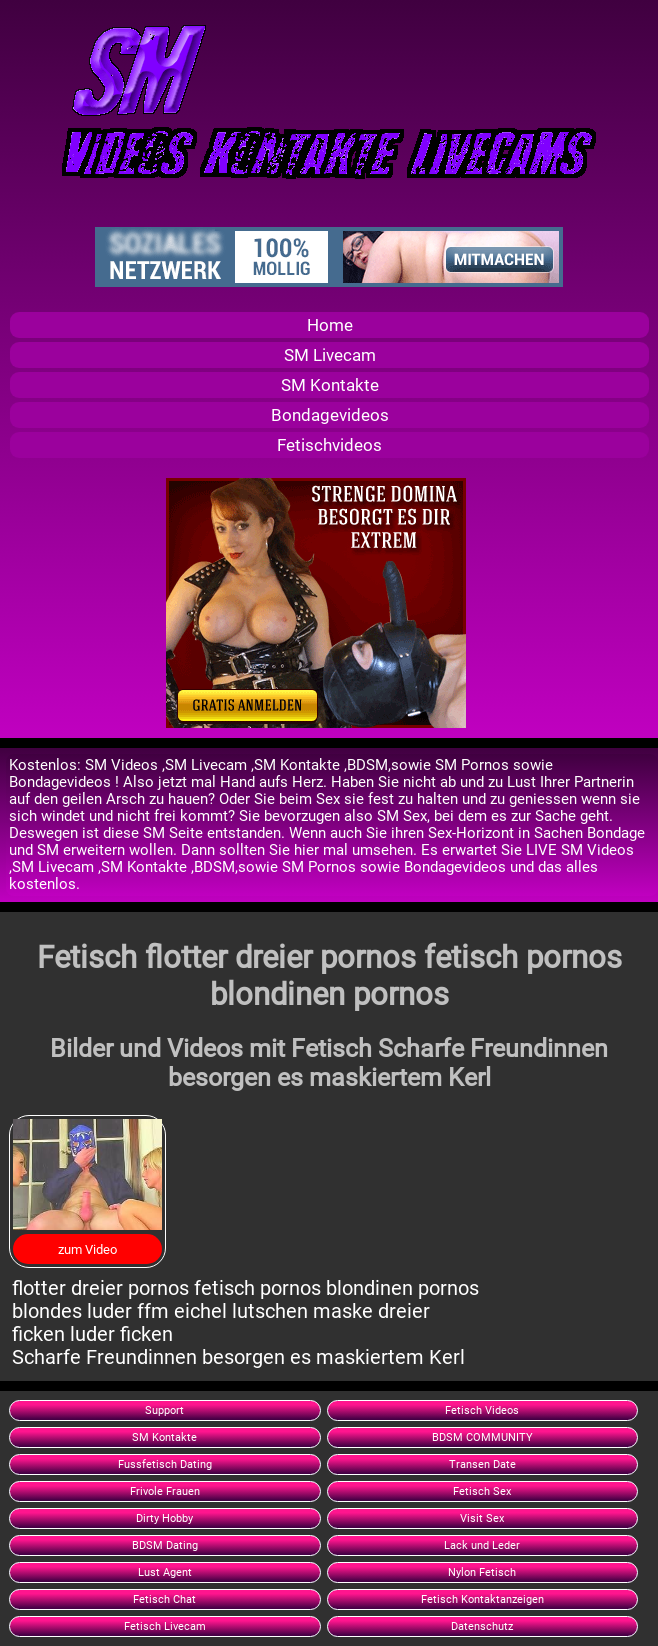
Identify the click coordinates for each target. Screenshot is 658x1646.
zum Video (87, 1249)
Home (330, 325)
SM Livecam (330, 355)
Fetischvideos (329, 445)
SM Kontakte (330, 385)
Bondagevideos (330, 415)
